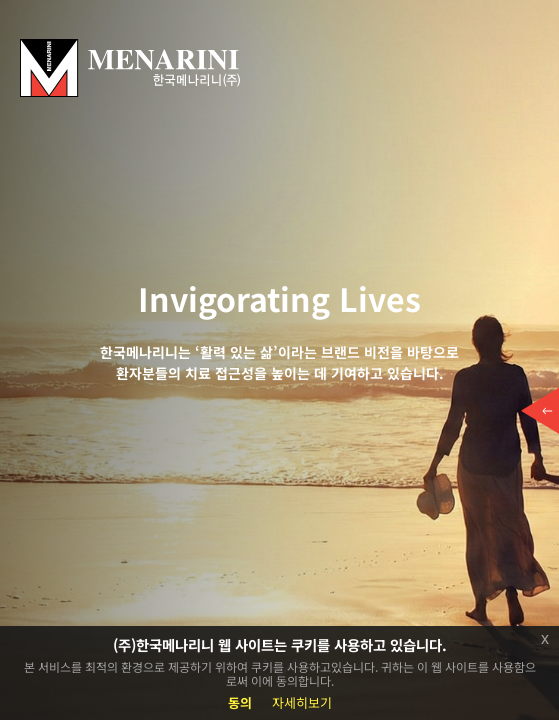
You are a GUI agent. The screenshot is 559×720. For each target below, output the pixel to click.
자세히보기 (302, 702)
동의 (240, 702)
